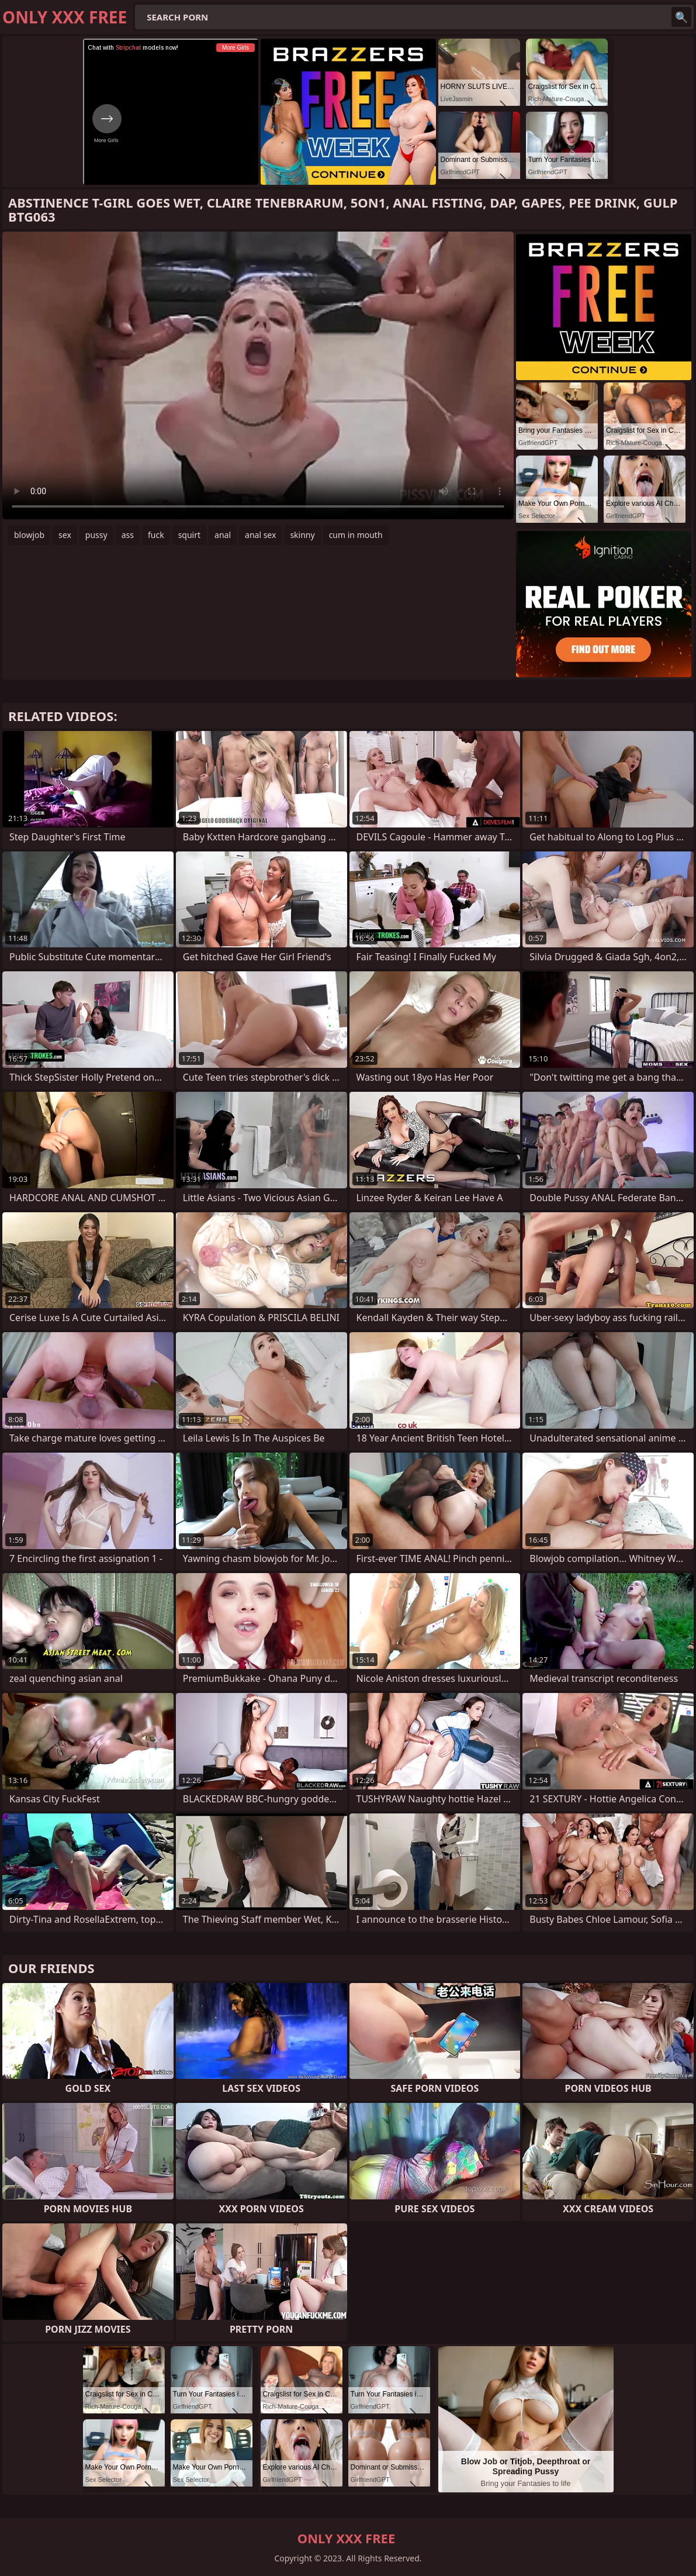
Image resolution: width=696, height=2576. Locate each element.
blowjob (29, 534)
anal (222, 534)
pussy (96, 534)
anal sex (260, 534)
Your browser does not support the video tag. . (258, 375)
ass (128, 534)
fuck (156, 534)
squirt (189, 534)
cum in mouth (356, 534)
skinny (302, 534)
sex (64, 534)
